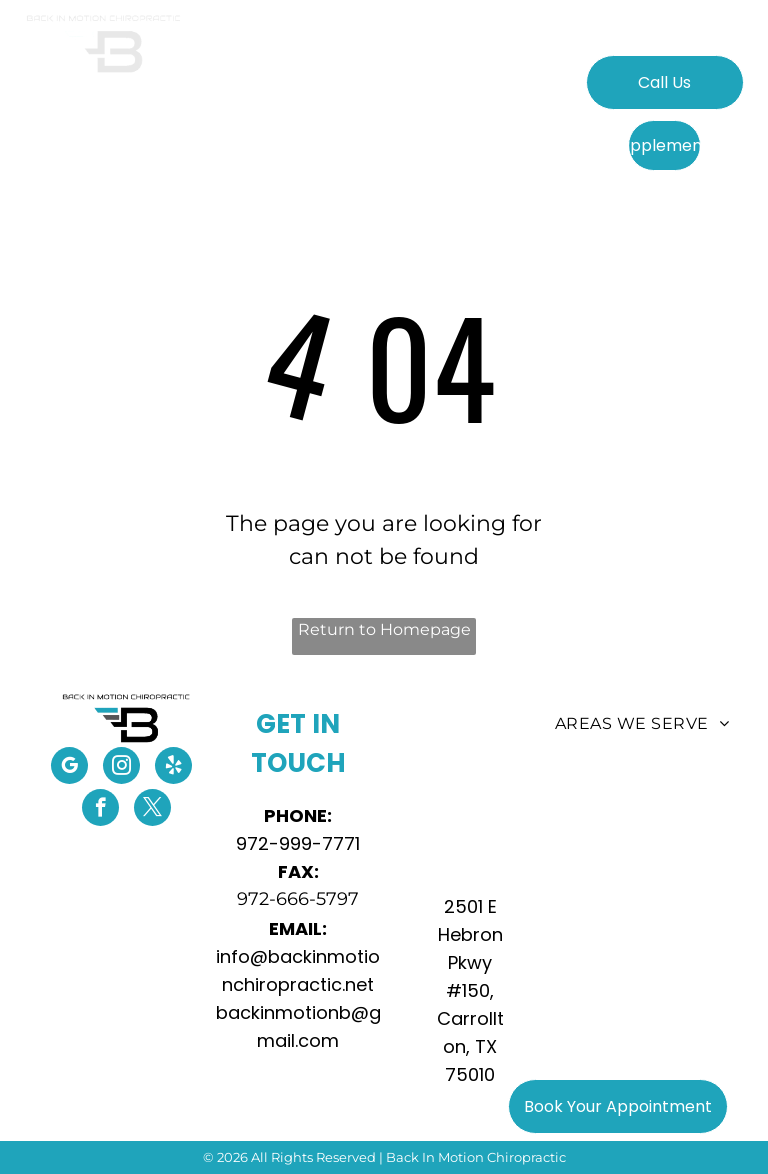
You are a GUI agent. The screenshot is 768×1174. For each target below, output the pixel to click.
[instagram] (121, 768)
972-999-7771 (298, 843)
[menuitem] (231, 93)
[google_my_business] (69, 768)
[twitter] (152, 810)
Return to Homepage (384, 629)
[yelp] (173, 768)
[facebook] (100, 810)
